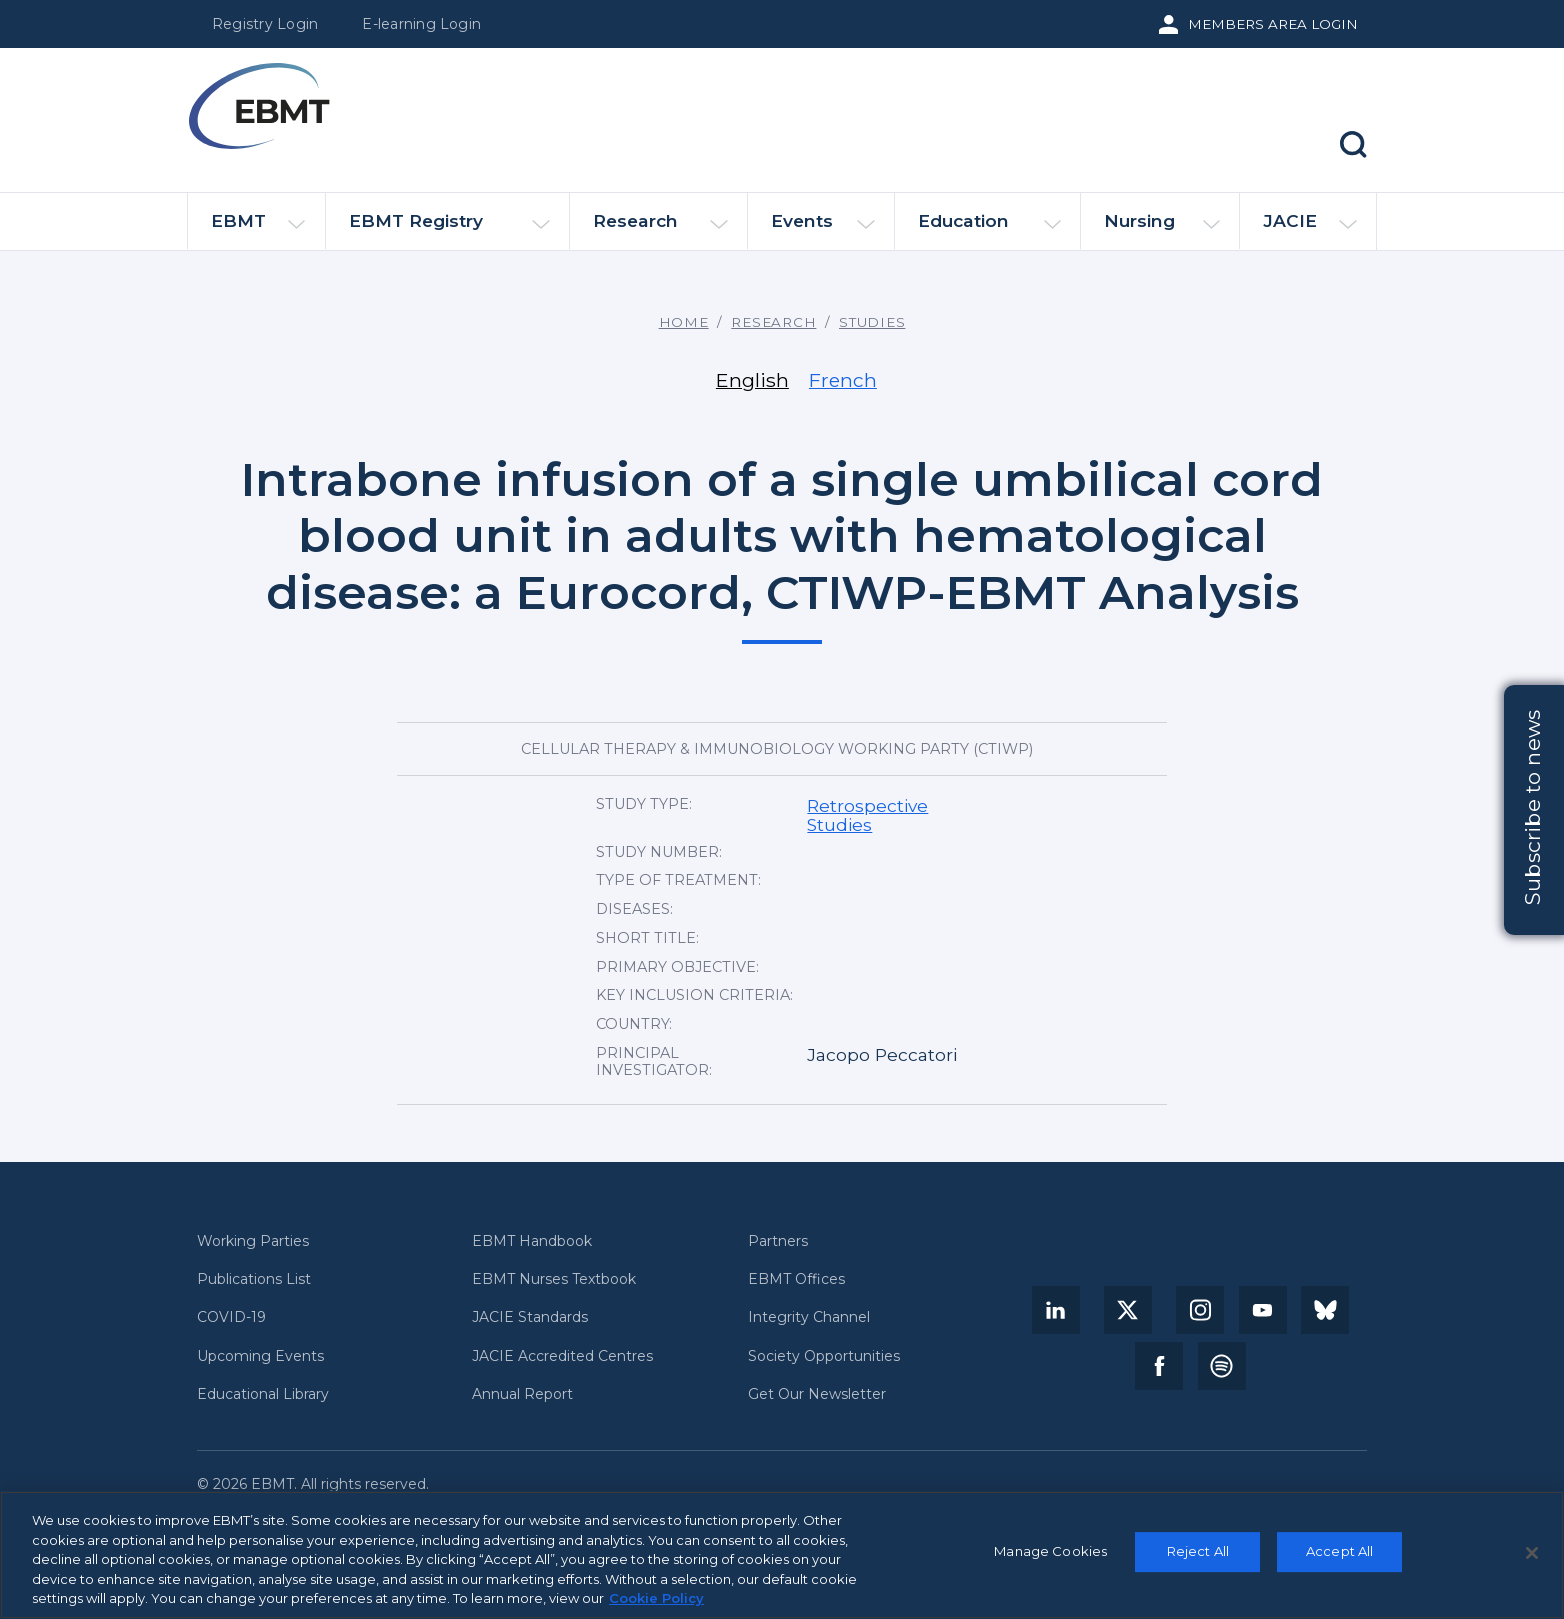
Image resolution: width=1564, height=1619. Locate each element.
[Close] (1532, 1558)
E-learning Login (421, 24)
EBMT (258, 229)
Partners (778, 1241)
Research (660, 229)
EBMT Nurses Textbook (554, 1279)
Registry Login (265, 24)
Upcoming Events (260, 1356)
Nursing (1162, 229)
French (843, 380)
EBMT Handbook (532, 1241)
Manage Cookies (1050, 1557)
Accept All (1339, 1557)
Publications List (254, 1279)
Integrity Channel (809, 1317)
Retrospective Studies (867, 815)
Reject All (1198, 1557)
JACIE (1309, 229)
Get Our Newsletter (817, 1394)
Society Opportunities (824, 1356)
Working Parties (253, 1241)
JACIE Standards (530, 1317)
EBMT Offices (796, 1279)
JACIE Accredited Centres (562, 1356)
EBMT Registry (449, 229)
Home (684, 322)
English (752, 380)
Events (823, 229)
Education (989, 229)
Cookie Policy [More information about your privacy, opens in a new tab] (656, 1604)
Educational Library (263, 1394)
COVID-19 (231, 1317)
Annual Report (522, 1394)
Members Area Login (1273, 24)
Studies (872, 322)
